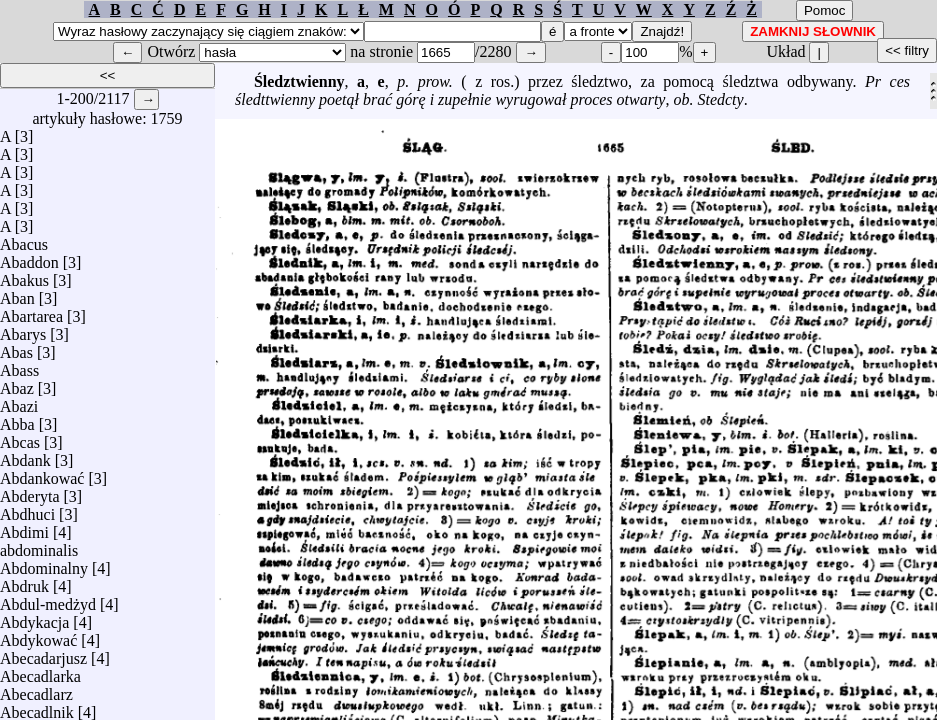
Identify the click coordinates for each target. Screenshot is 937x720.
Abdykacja (34, 617)
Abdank (25, 455)
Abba (17, 419)
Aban (17, 293)
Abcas (20, 437)
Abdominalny (44, 563)
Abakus (24, 275)
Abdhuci (27, 509)
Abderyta (30, 491)
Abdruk (24, 581)
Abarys (23, 329)
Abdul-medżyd (48, 599)
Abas (16, 347)
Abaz (17, 383)
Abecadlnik (37, 707)
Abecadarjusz (43, 653)
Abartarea (31, 311)
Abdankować (42, 473)
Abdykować (38, 635)
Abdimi (24, 527)
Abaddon (29, 257)
